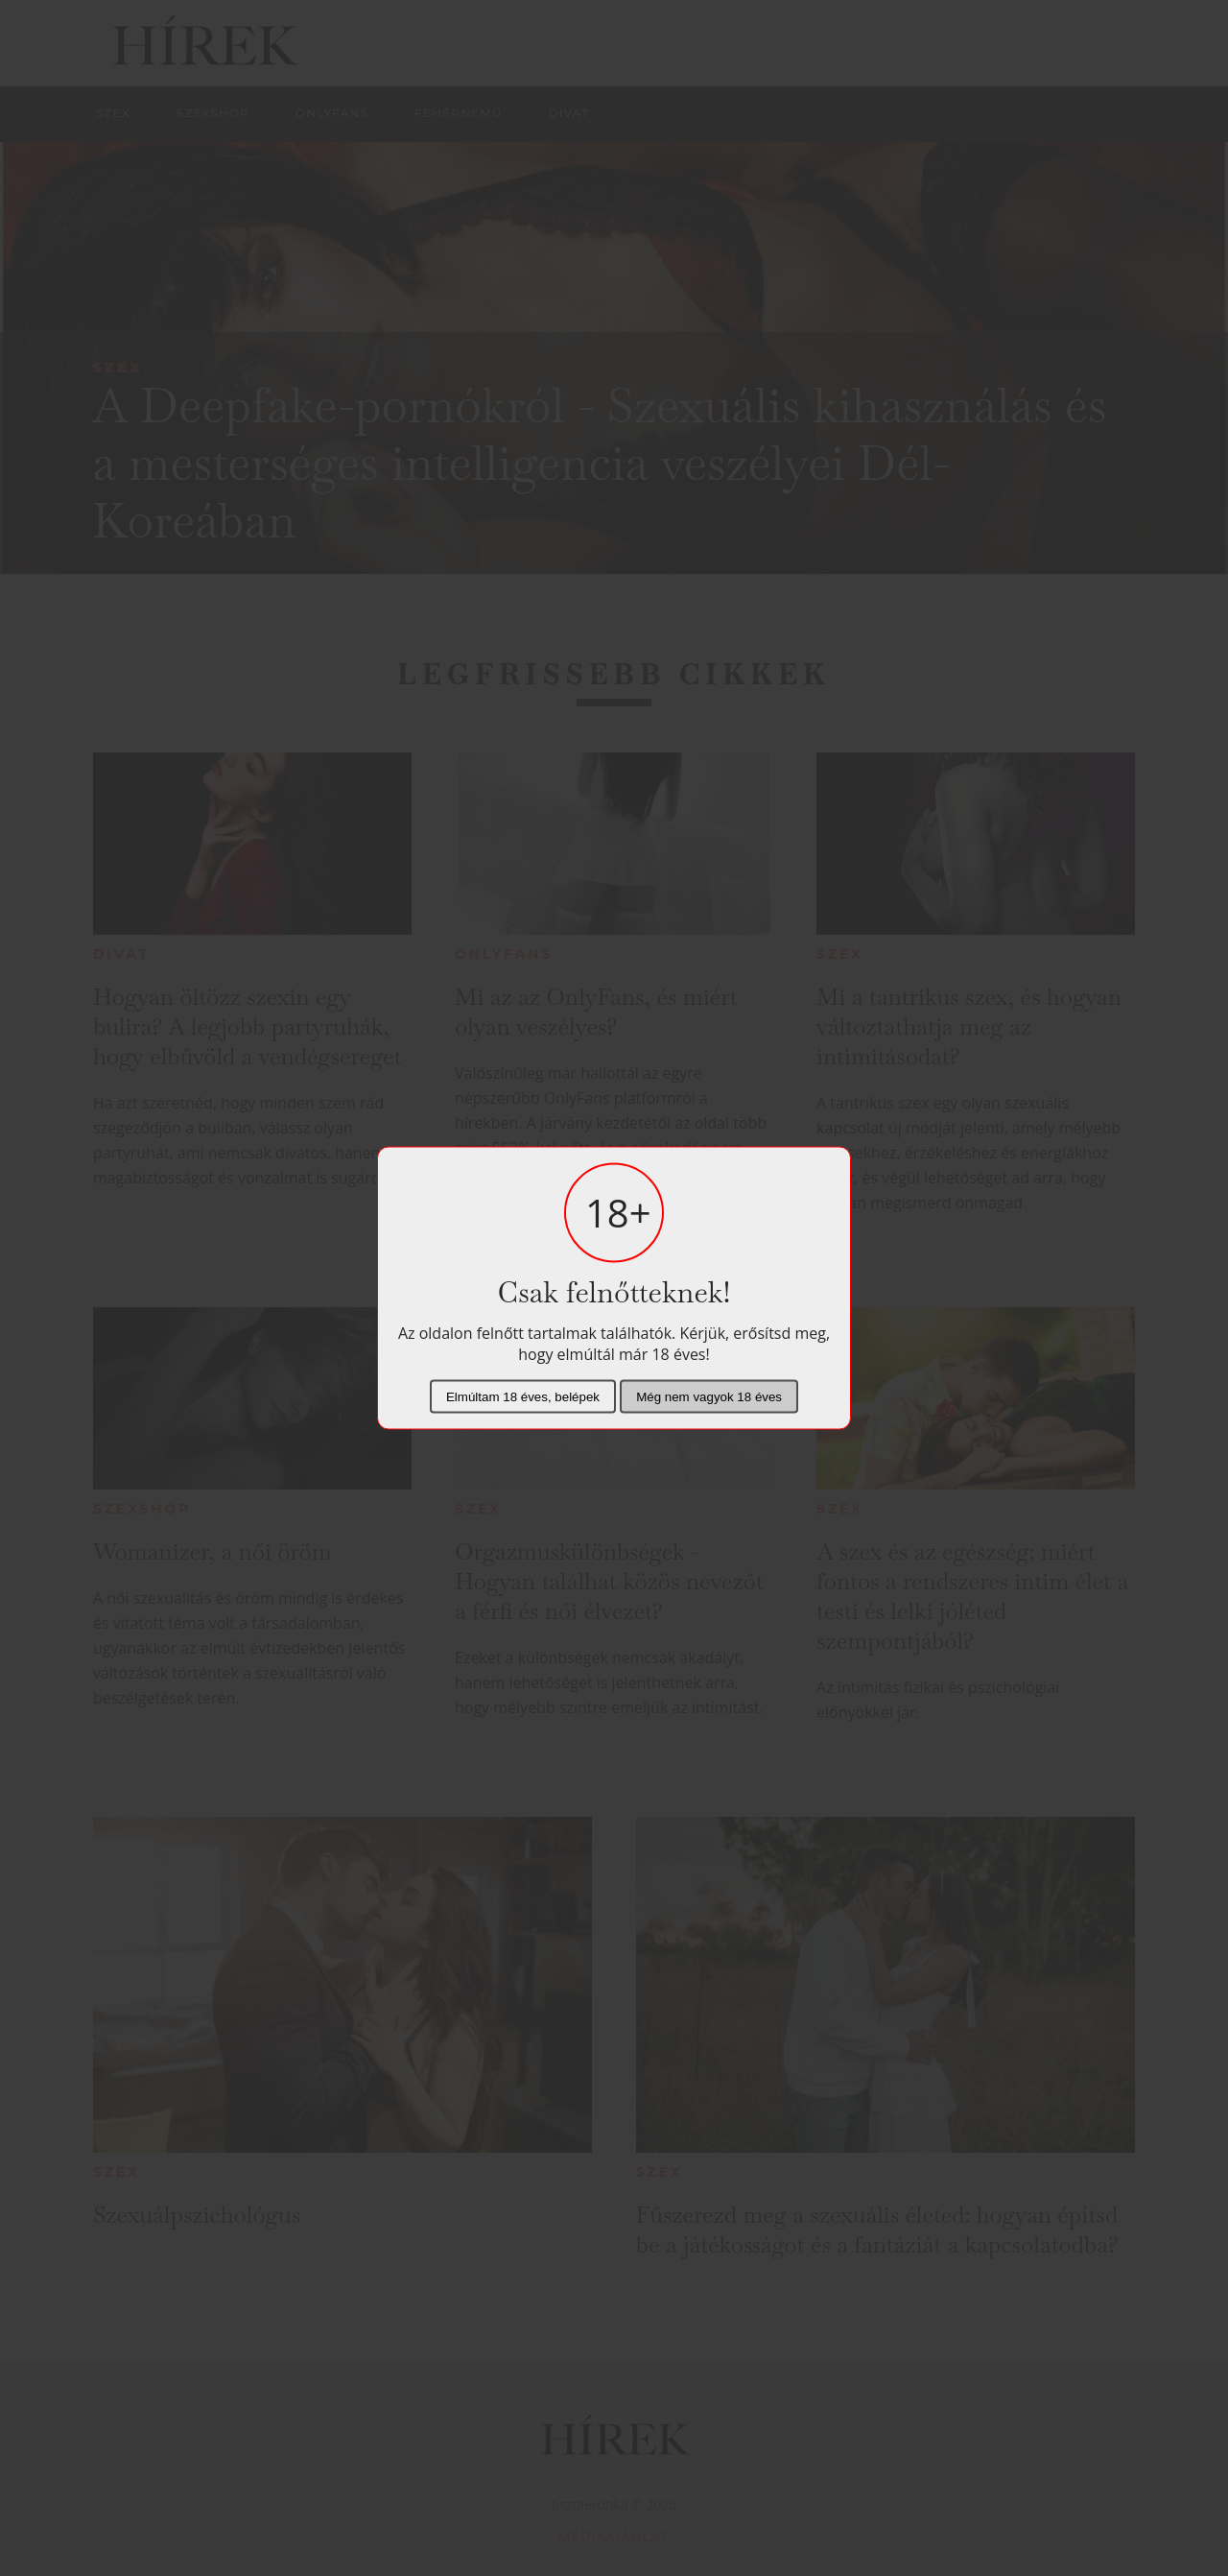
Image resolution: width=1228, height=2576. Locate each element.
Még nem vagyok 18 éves (709, 1397)
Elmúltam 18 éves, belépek (523, 1397)
